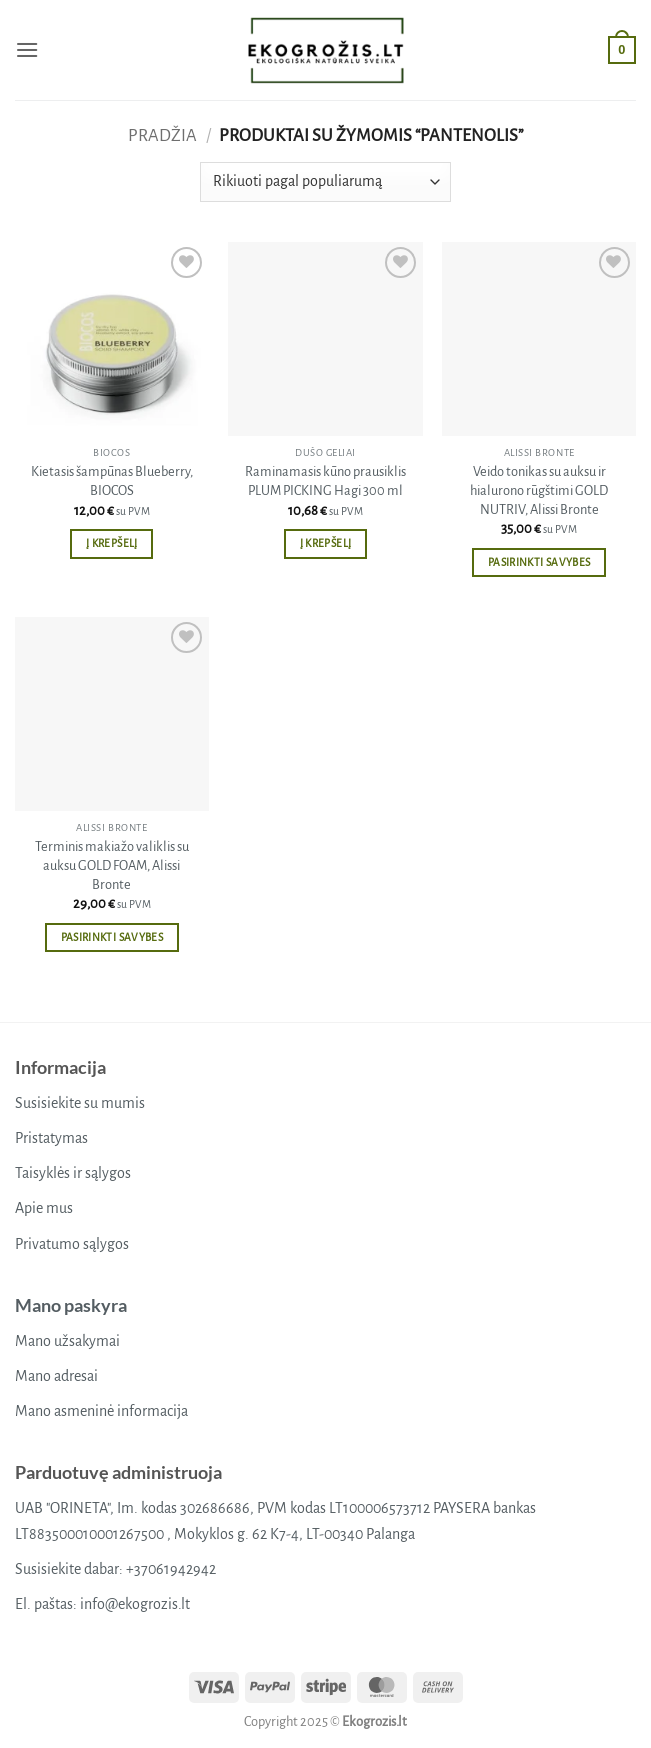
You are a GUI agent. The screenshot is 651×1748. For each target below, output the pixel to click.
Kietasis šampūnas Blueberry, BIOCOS (112, 481)
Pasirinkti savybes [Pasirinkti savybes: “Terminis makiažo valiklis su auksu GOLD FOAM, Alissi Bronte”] (112, 937)
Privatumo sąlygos (72, 1244)
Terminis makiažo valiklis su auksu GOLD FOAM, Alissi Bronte (112, 865)
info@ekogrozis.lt (135, 1604)
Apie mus (44, 1208)
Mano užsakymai (67, 1341)
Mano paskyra (71, 1305)
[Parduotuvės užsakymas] (325, 182)
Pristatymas (51, 1138)
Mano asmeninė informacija (101, 1411)
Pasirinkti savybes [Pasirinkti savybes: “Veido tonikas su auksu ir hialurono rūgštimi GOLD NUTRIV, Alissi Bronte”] (539, 562)
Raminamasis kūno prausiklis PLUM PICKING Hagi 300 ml (325, 481)
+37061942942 (171, 1569)
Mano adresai (56, 1376)
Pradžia (162, 135)
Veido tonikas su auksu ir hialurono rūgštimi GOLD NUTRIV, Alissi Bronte (539, 490)
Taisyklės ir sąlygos (73, 1173)
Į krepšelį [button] (111, 543)
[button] (27, 49)
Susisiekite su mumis (80, 1103)
